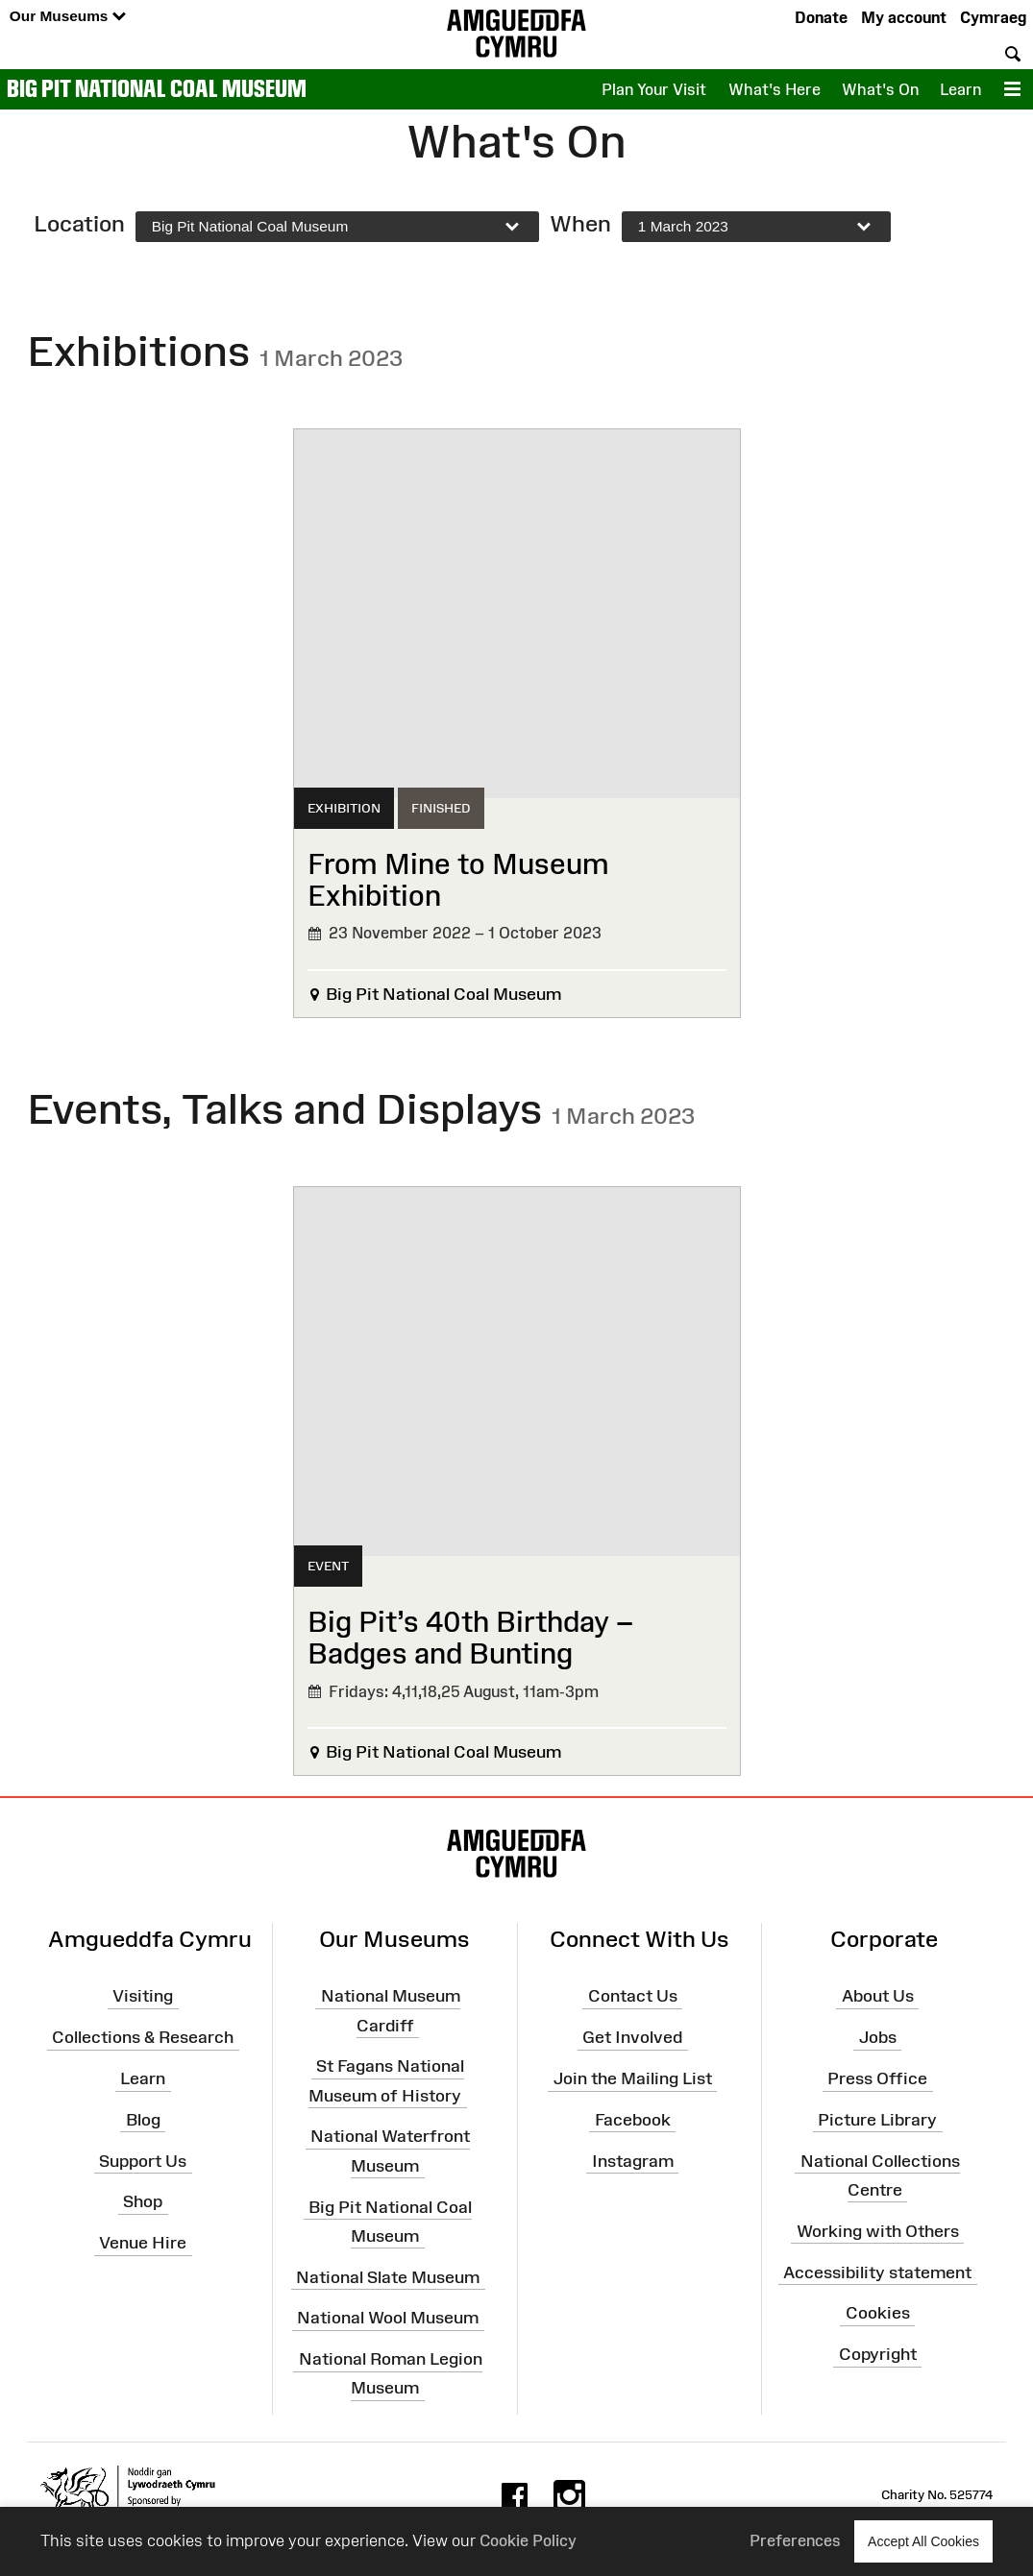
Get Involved (632, 2037)
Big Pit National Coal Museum (157, 88)
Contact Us (632, 1995)
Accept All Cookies (923, 2541)
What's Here (774, 89)
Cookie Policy (528, 2540)
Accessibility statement (877, 2271)
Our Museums (68, 17)
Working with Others (878, 2231)
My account (904, 17)
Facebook (633, 2119)
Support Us (142, 2160)
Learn (960, 89)
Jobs (878, 2037)
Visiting (142, 1995)
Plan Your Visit (654, 89)
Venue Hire (142, 2242)
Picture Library (877, 2119)
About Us (878, 1995)
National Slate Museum (388, 2276)
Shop (142, 2201)
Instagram (633, 2160)
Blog (143, 2119)
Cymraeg (993, 17)
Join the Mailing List (632, 2078)
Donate (821, 17)
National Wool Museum (388, 2317)
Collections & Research (143, 2037)
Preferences (795, 2540)
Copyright (878, 2354)
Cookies (878, 2312)
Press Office (877, 2078)
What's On (880, 89)
